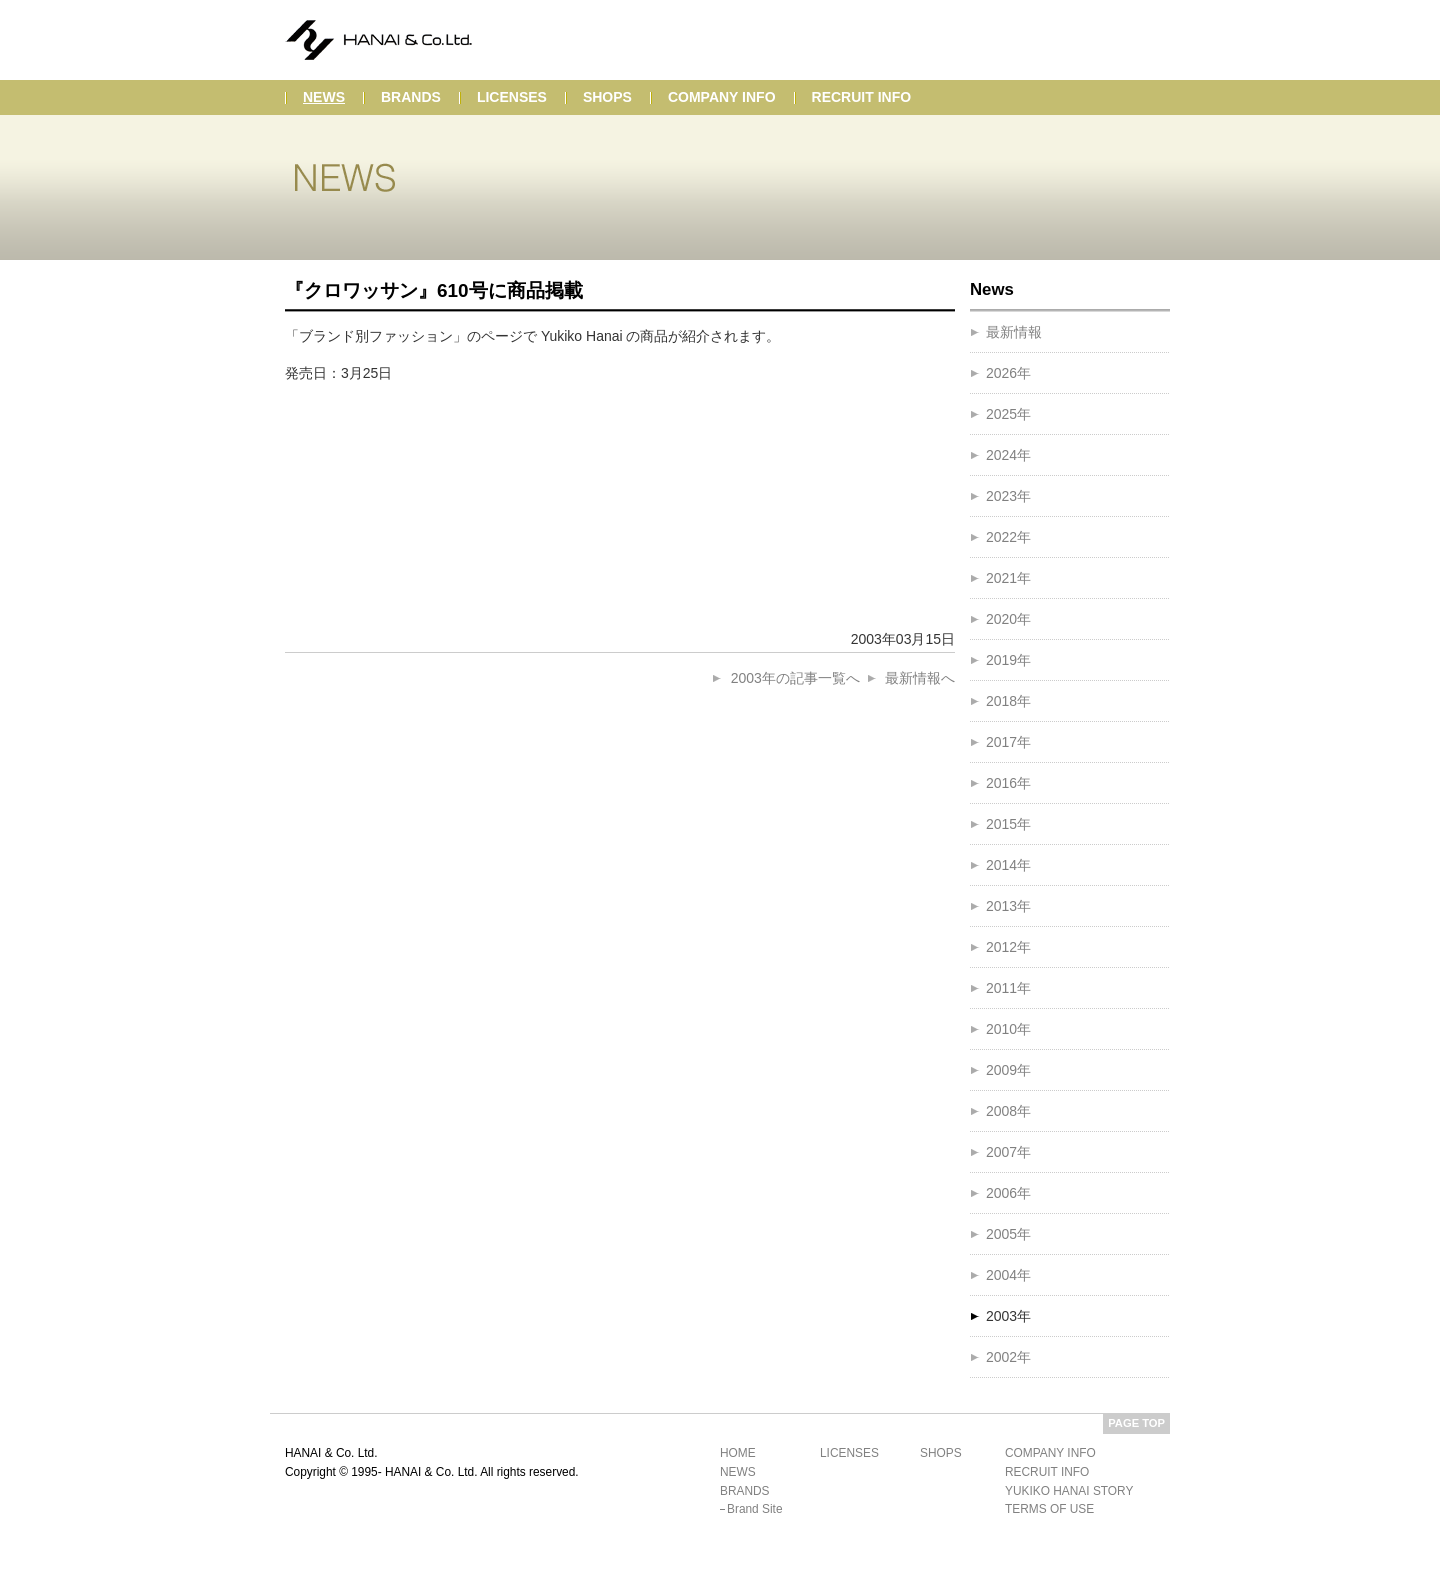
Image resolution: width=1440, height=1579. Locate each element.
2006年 (1008, 1193)
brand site (755, 1509)
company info (722, 97)
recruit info (862, 97)
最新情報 (1014, 332)
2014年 (1008, 865)
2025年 (1008, 414)
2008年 (1008, 1111)
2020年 (1008, 619)
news (324, 97)
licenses (512, 97)
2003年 (1008, 1316)
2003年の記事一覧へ (795, 678)
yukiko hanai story (1069, 1491)
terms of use (1049, 1509)
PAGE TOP (1136, 1423)
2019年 (1008, 660)
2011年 (1008, 988)
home (738, 1453)
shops (607, 97)
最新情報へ (920, 678)
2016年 (1008, 783)
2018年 (1008, 701)
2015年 (1008, 824)
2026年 (1008, 373)
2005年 (1008, 1234)
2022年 (1008, 537)
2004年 (1008, 1275)
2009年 (1008, 1070)
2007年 (1008, 1152)
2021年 (1008, 578)
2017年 (1008, 742)
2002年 (1008, 1357)
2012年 (1008, 947)
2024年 (1008, 455)
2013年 (1008, 906)
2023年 (1008, 496)
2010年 (1008, 1029)
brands (411, 97)
